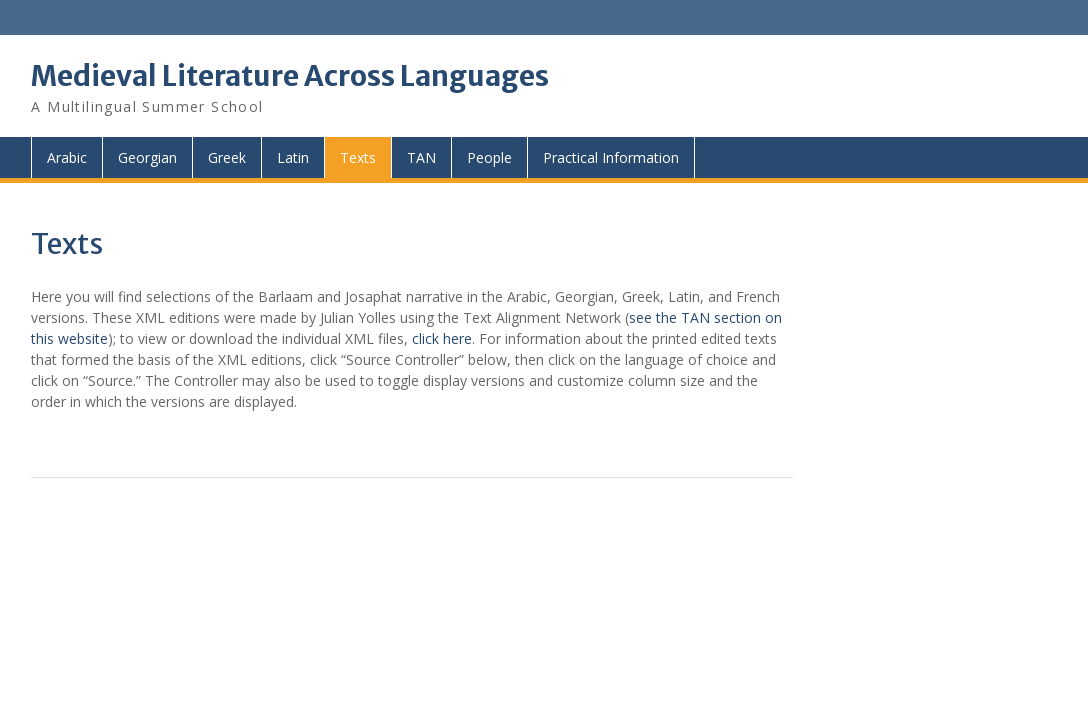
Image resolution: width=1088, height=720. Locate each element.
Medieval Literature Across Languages (290, 76)
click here (442, 338)
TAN (421, 157)
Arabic (67, 157)
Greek (227, 157)
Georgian (147, 157)
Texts (358, 157)
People (489, 157)
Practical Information (611, 157)
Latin (293, 157)
